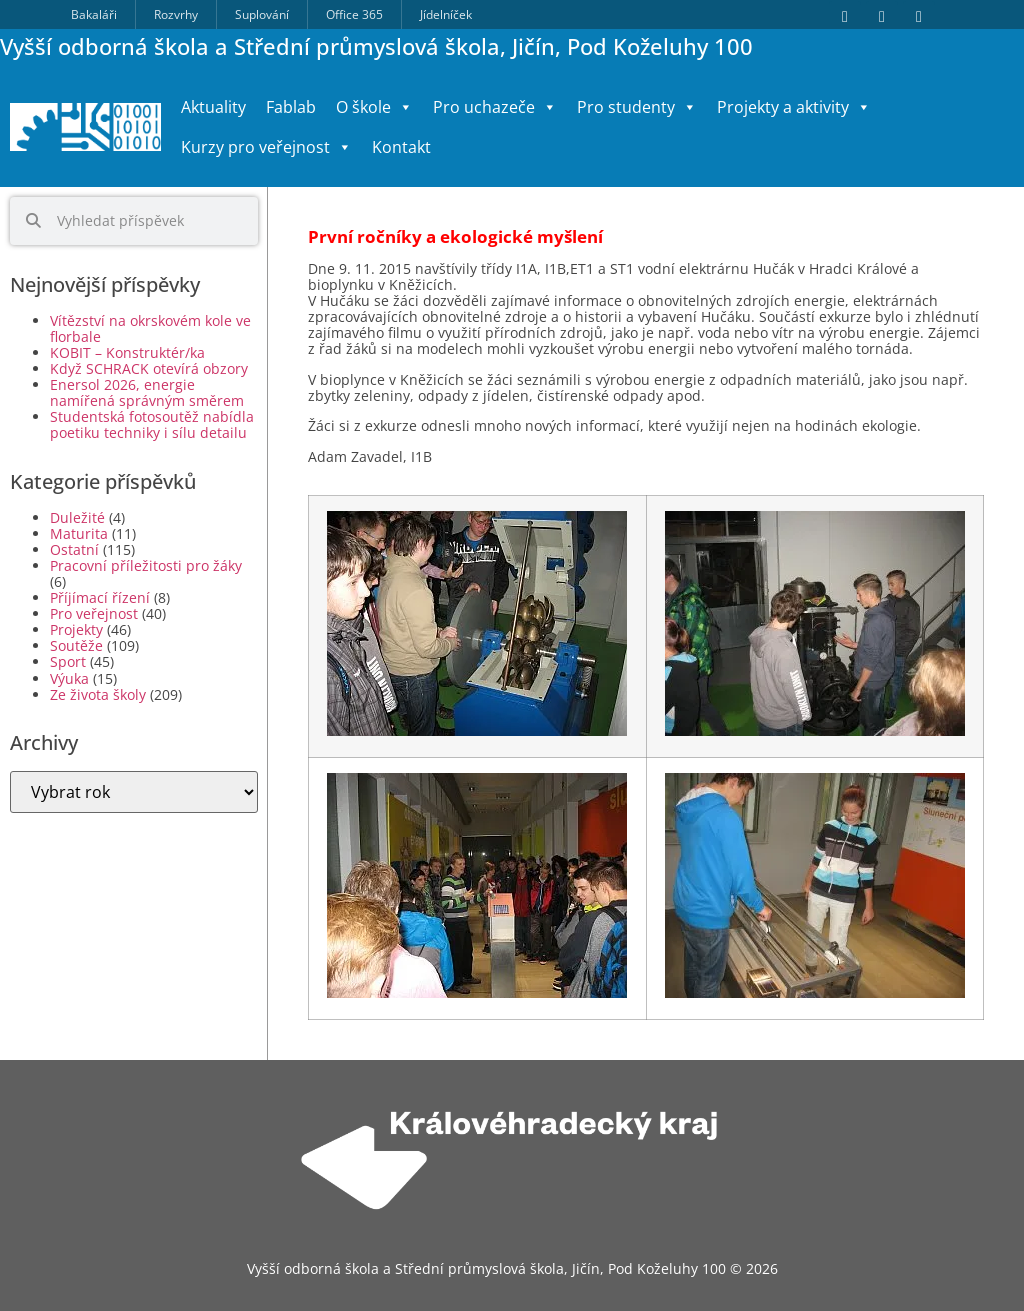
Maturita (79, 533)
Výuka (69, 678)
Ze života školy (98, 694)
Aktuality (213, 107)
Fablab (291, 107)
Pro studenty (637, 107)
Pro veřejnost (94, 613)
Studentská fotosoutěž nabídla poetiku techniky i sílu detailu (152, 424)
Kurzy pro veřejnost (266, 147)
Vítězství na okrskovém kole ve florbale (150, 328)
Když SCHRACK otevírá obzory (149, 368)
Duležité (77, 517)
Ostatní (74, 549)
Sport (68, 661)
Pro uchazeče (495, 107)
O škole (374, 107)
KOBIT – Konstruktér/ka (127, 352)
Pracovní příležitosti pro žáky (146, 565)
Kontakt (401, 147)
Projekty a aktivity (794, 107)
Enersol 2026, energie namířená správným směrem (147, 392)
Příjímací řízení (100, 597)
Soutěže (76, 645)
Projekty (76, 629)
